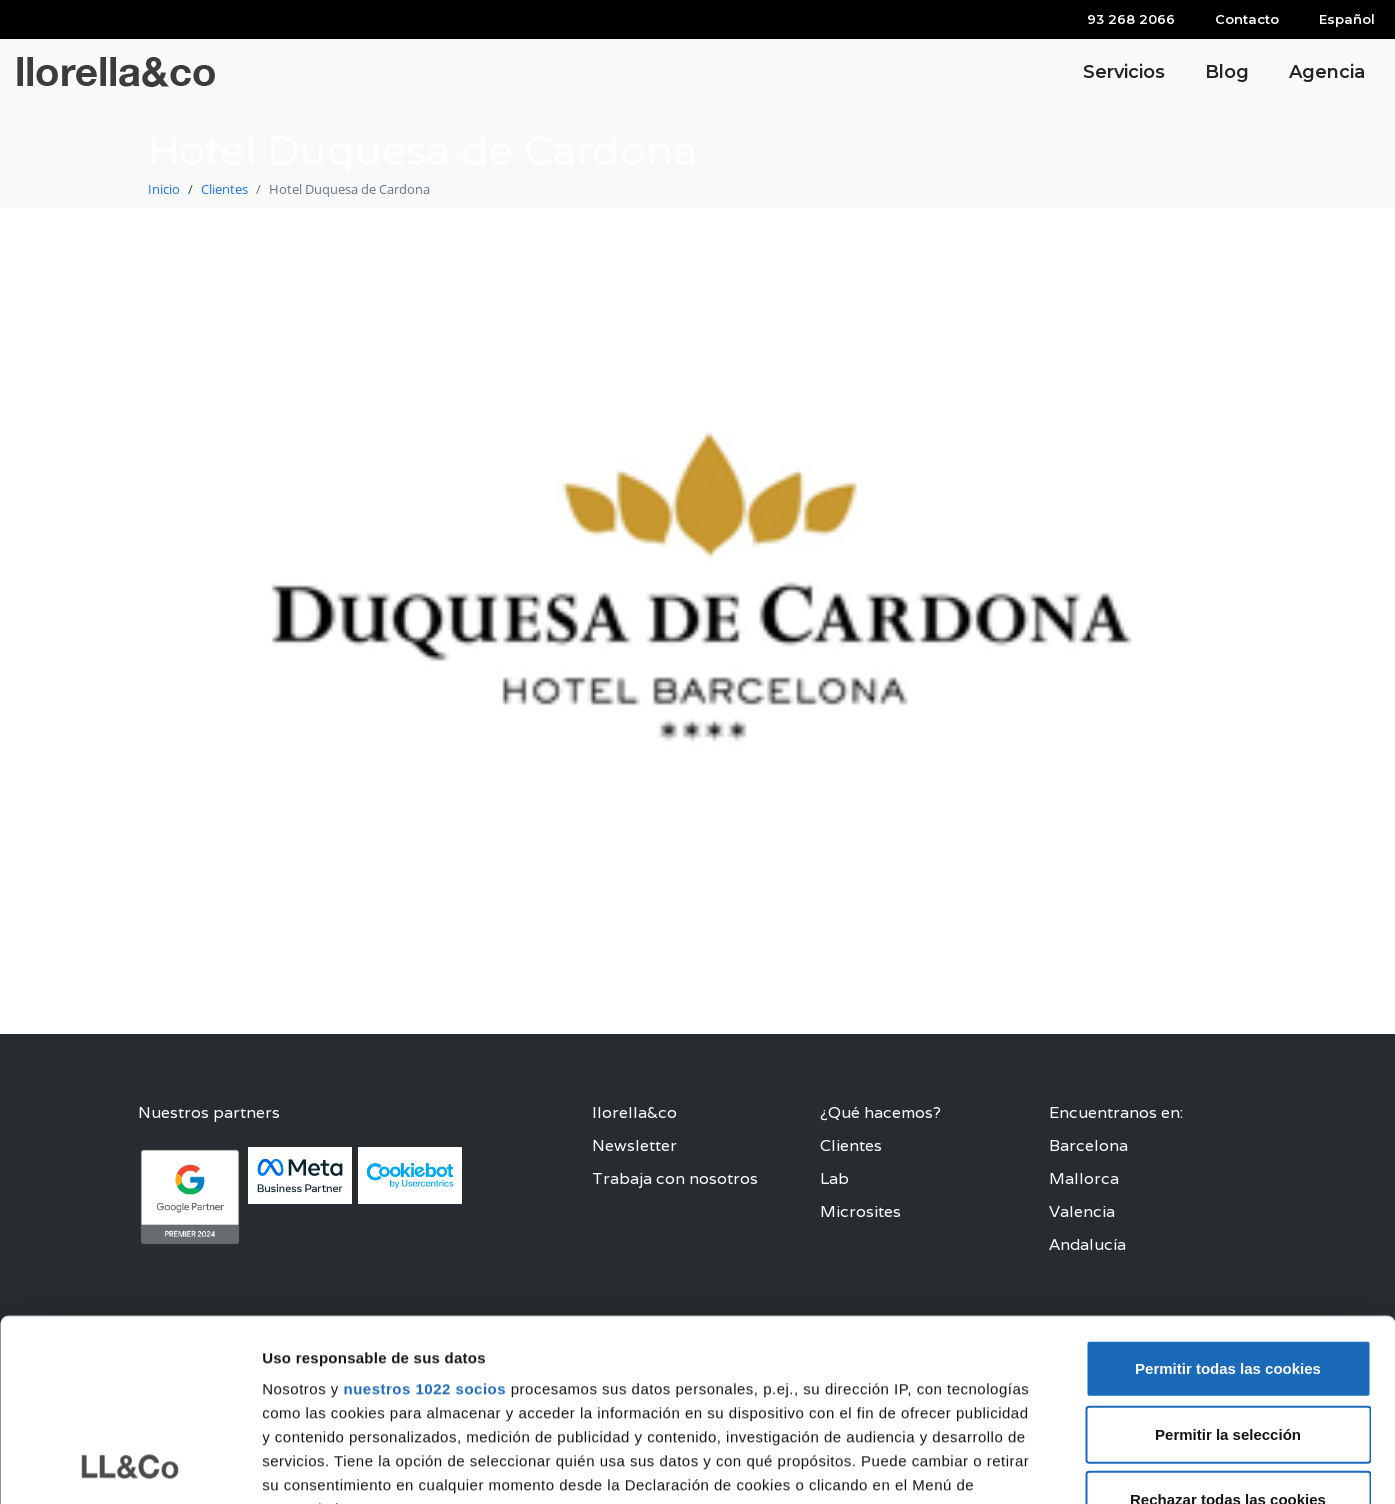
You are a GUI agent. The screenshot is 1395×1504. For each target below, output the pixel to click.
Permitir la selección (1228, 1263)
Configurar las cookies (1098, 1464)
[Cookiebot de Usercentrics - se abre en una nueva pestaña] (129, 1465)
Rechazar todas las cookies (1228, 1329)
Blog (1227, 72)
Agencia (1327, 72)
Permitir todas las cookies (1228, 1198)
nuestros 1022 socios (424, 1218)
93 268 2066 (1131, 19)
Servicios (1124, 72)
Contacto (1247, 19)
